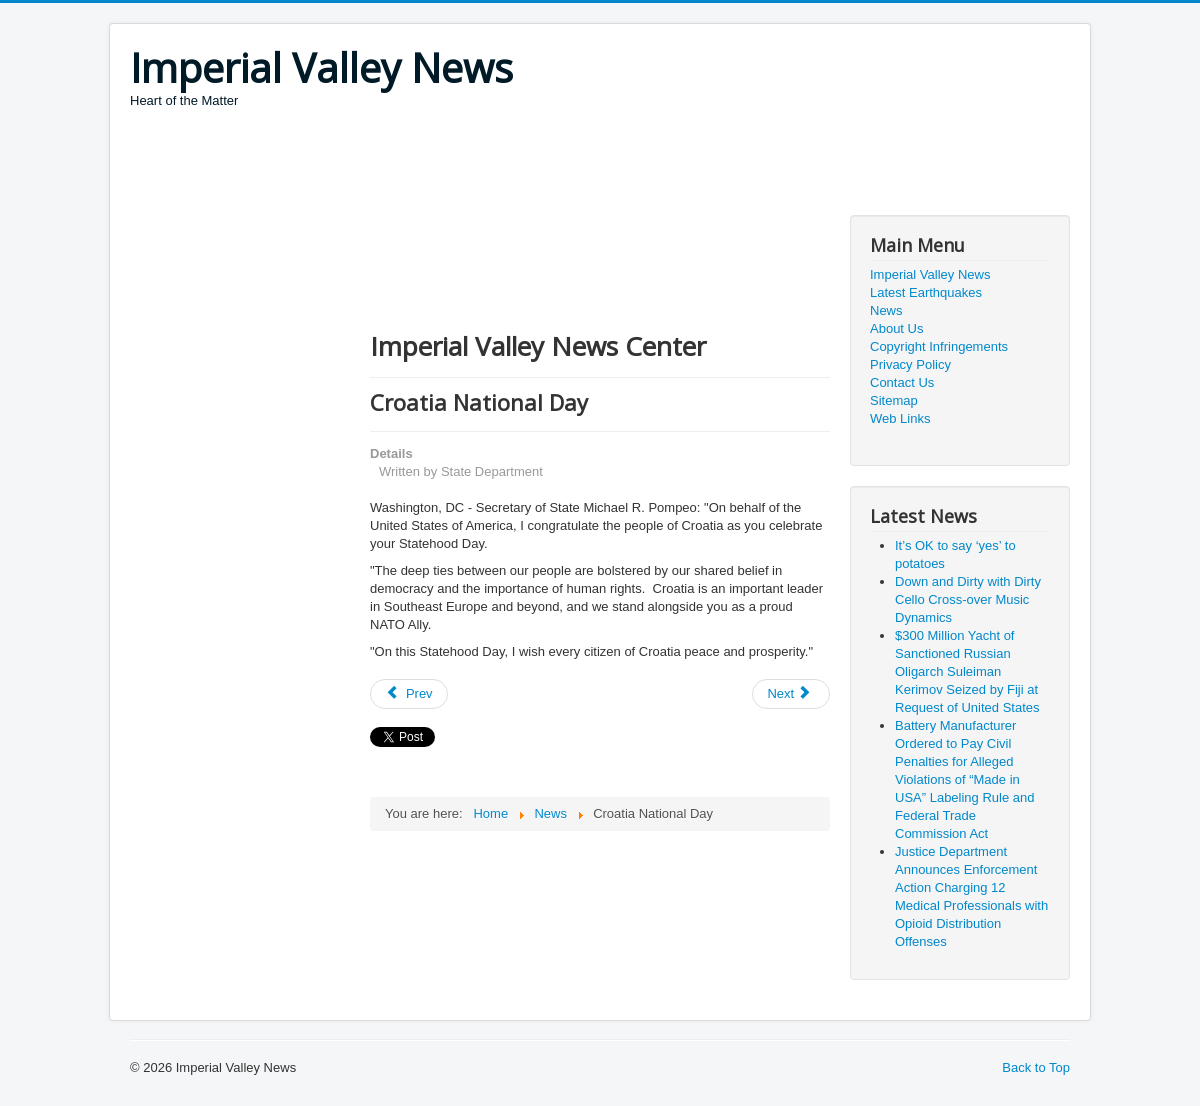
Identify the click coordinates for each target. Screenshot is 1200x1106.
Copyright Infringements (939, 346)
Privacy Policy (910, 364)
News (886, 310)
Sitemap (894, 400)
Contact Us (902, 382)
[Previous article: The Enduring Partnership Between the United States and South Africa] (409, 694)
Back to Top (1036, 1067)
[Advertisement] (494, 165)
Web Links (900, 418)
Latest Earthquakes (926, 292)
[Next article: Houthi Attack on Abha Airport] (791, 694)
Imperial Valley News (930, 274)
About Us (896, 328)
